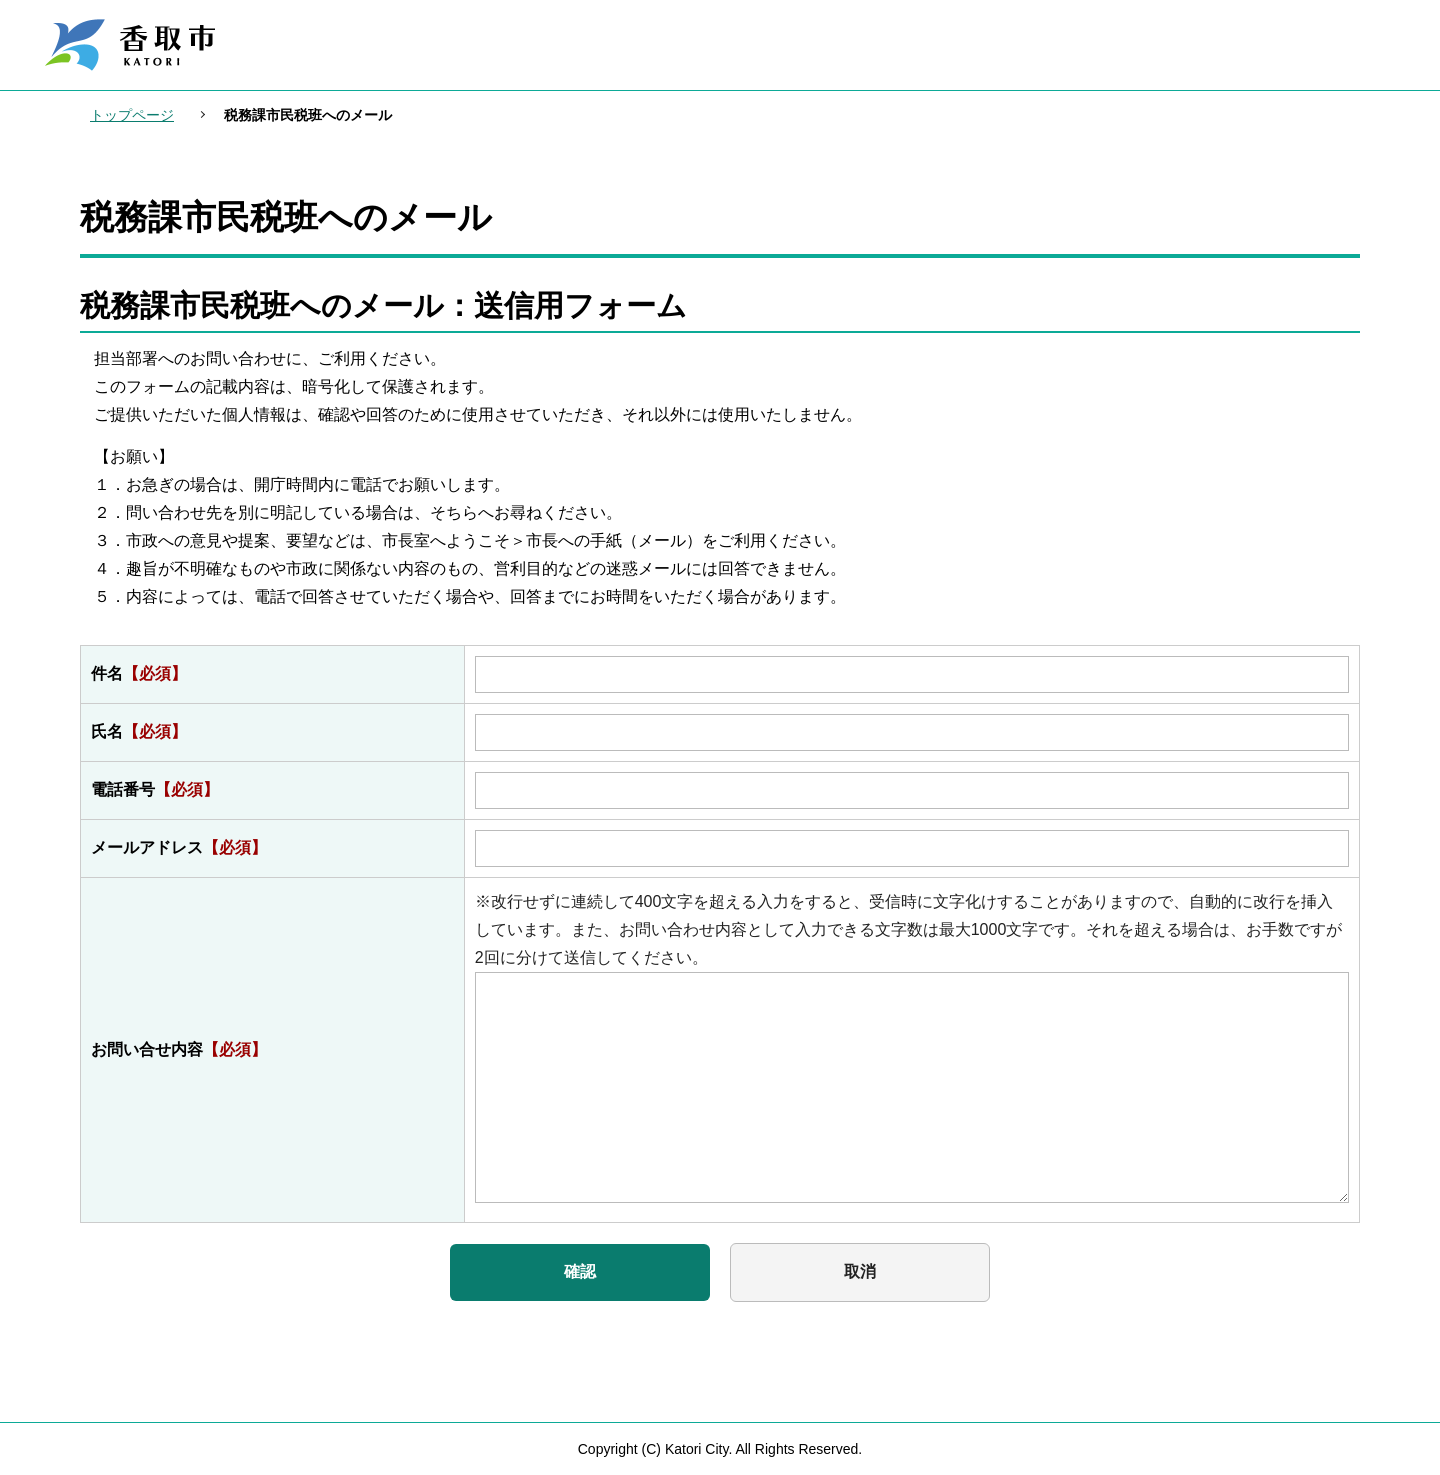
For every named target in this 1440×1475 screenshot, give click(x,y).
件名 (139, 673)
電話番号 (155, 789)
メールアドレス (179, 847)
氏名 (139, 731)
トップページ (132, 115)
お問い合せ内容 (179, 1049)
